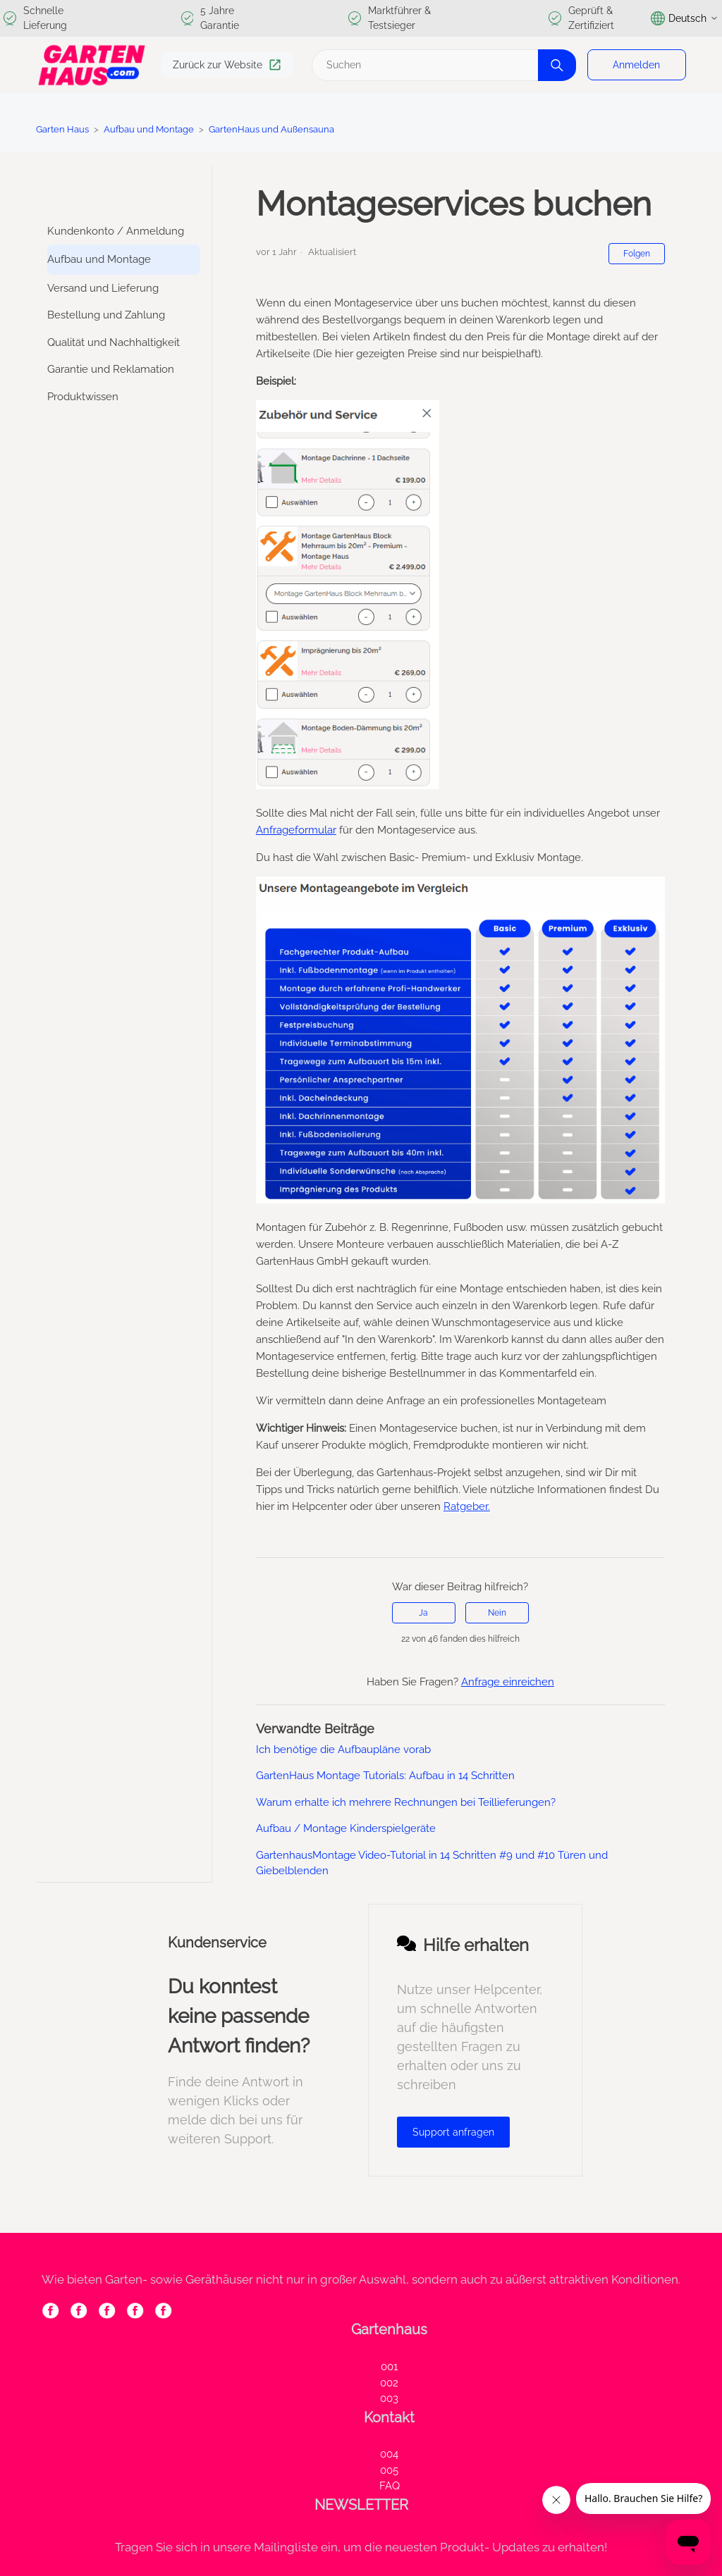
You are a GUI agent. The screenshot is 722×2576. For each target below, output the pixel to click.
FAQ (389, 2485)
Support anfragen (453, 2132)
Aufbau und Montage (149, 129)
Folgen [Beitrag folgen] (636, 254)
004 (389, 2454)
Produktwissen (82, 396)
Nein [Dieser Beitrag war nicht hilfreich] (497, 1613)
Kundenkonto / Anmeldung (115, 231)
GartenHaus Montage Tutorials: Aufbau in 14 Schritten (385, 1775)
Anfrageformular (296, 830)
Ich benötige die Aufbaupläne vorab (343, 1749)
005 (389, 2470)
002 (389, 2383)
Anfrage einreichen (507, 1682)
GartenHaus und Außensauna (271, 129)
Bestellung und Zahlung (106, 315)
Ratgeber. (466, 1506)
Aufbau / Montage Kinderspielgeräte (346, 1828)
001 (389, 2366)
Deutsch (684, 18)
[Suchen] (442, 65)
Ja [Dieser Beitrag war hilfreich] (423, 1613)
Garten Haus (62, 129)
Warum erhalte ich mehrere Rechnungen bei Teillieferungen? (406, 1802)
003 (389, 2398)
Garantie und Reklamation (110, 369)
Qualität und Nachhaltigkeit (113, 342)
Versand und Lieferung (103, 288)
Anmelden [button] (636, 64)
